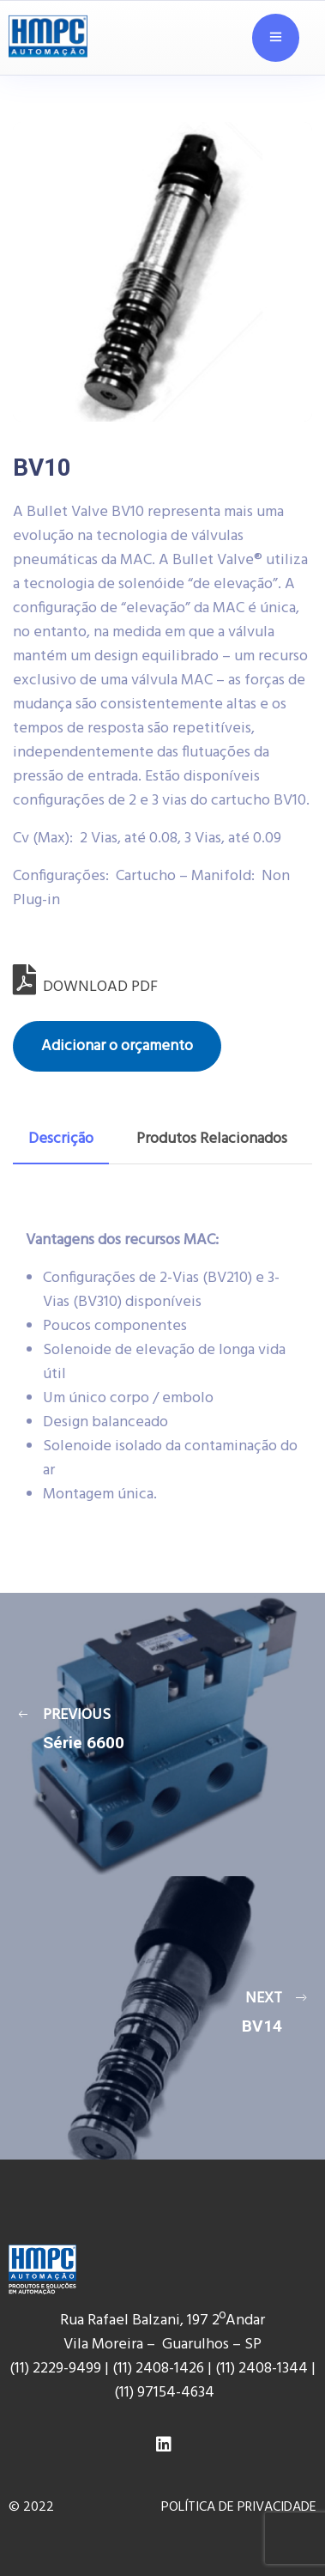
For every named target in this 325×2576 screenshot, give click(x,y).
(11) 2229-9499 (55, 2368)
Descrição (60, 1139)
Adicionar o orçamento (117, 1046)
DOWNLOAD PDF (85, 987)
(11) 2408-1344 (263, 2368)
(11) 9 (129, 2392)
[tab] (61, 1139)
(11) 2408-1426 (158, 2368)
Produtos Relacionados (211, 1139)
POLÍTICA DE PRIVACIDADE (238, 2507)
